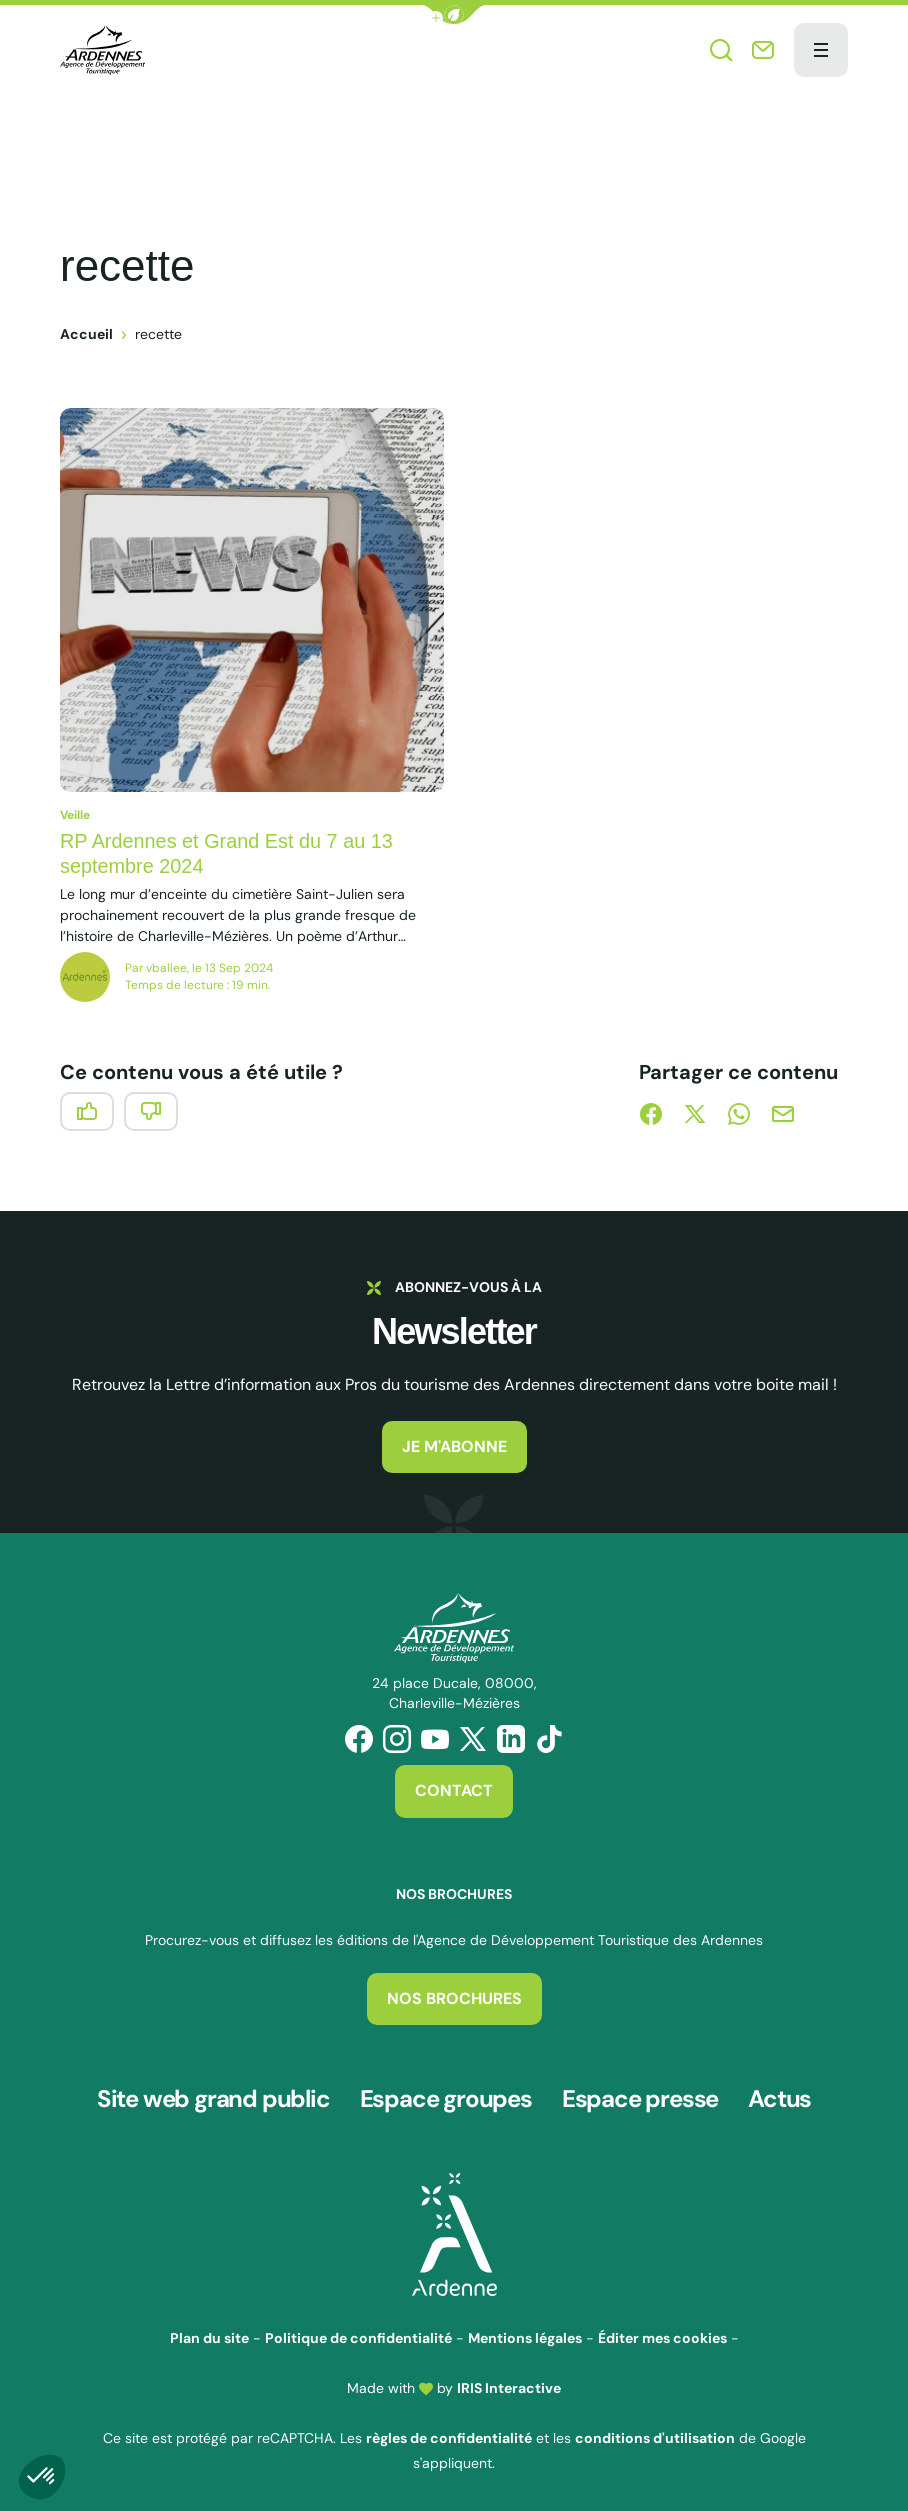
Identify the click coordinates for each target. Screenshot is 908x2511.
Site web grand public (213, 2097)
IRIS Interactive (509, 2384)
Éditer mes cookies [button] (662, 2334)
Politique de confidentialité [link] (358, 2334)
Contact (454, 1790)
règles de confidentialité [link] (449, 2434)
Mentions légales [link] (525, 2334)
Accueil (86, 334)
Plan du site (209, 2334)
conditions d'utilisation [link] (655, 2434)
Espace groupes (446, 2097)
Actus (779, 2097)
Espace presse (640, 2097)
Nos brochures (454, 1998)
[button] (454, 14)
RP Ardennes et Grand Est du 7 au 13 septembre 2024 (227, 853)
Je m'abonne (454, 1446)
